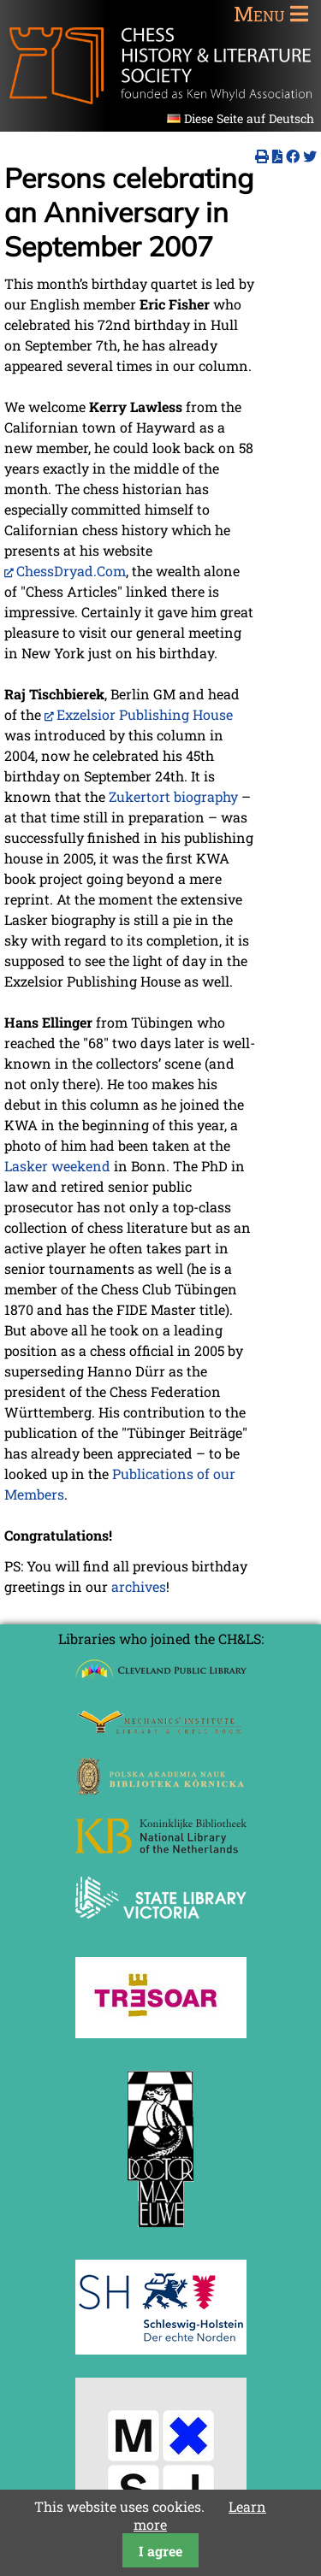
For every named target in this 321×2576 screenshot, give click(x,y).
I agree (160, 2551)
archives (138, 1586)
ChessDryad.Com (71, 571)
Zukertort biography (173, 796)
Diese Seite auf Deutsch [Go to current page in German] (249, 118)
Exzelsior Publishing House (144, 714)
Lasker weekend (57, 1166)
